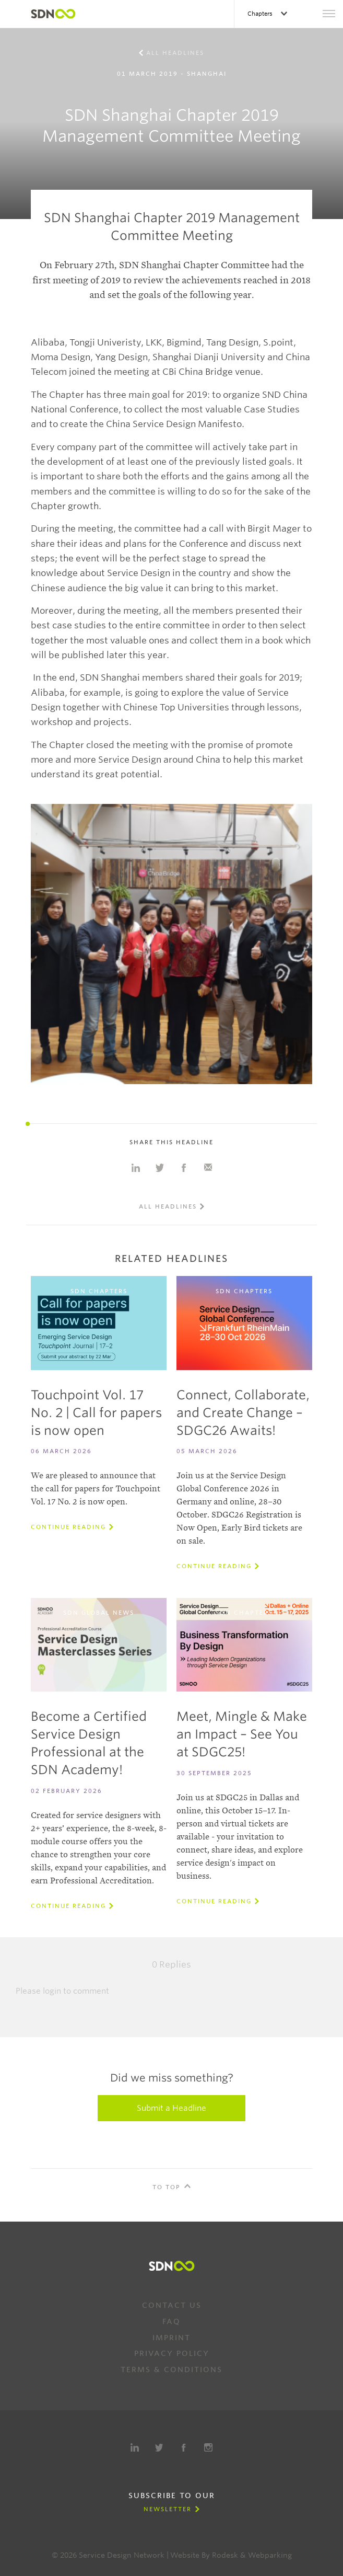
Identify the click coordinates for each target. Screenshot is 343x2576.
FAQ (171, 2321)
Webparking (270, 2555)
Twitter (159, 2447)
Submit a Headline (171, 2108)
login (52, 1991)
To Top (166, 2187)
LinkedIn (135, 2447)
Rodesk (225, 2555)
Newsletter (168, 2509)
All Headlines (175, 52)
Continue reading (68, 1527)
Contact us (172, 2305)
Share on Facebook (184, 1168)
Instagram (208, 2447)
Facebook (184, 2447)
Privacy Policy (171, 2353)
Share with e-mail (208, 1168)
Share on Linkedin (136, 1168)
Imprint (171, 2337)
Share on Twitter (160, 1168)
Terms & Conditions (171, 2369)
